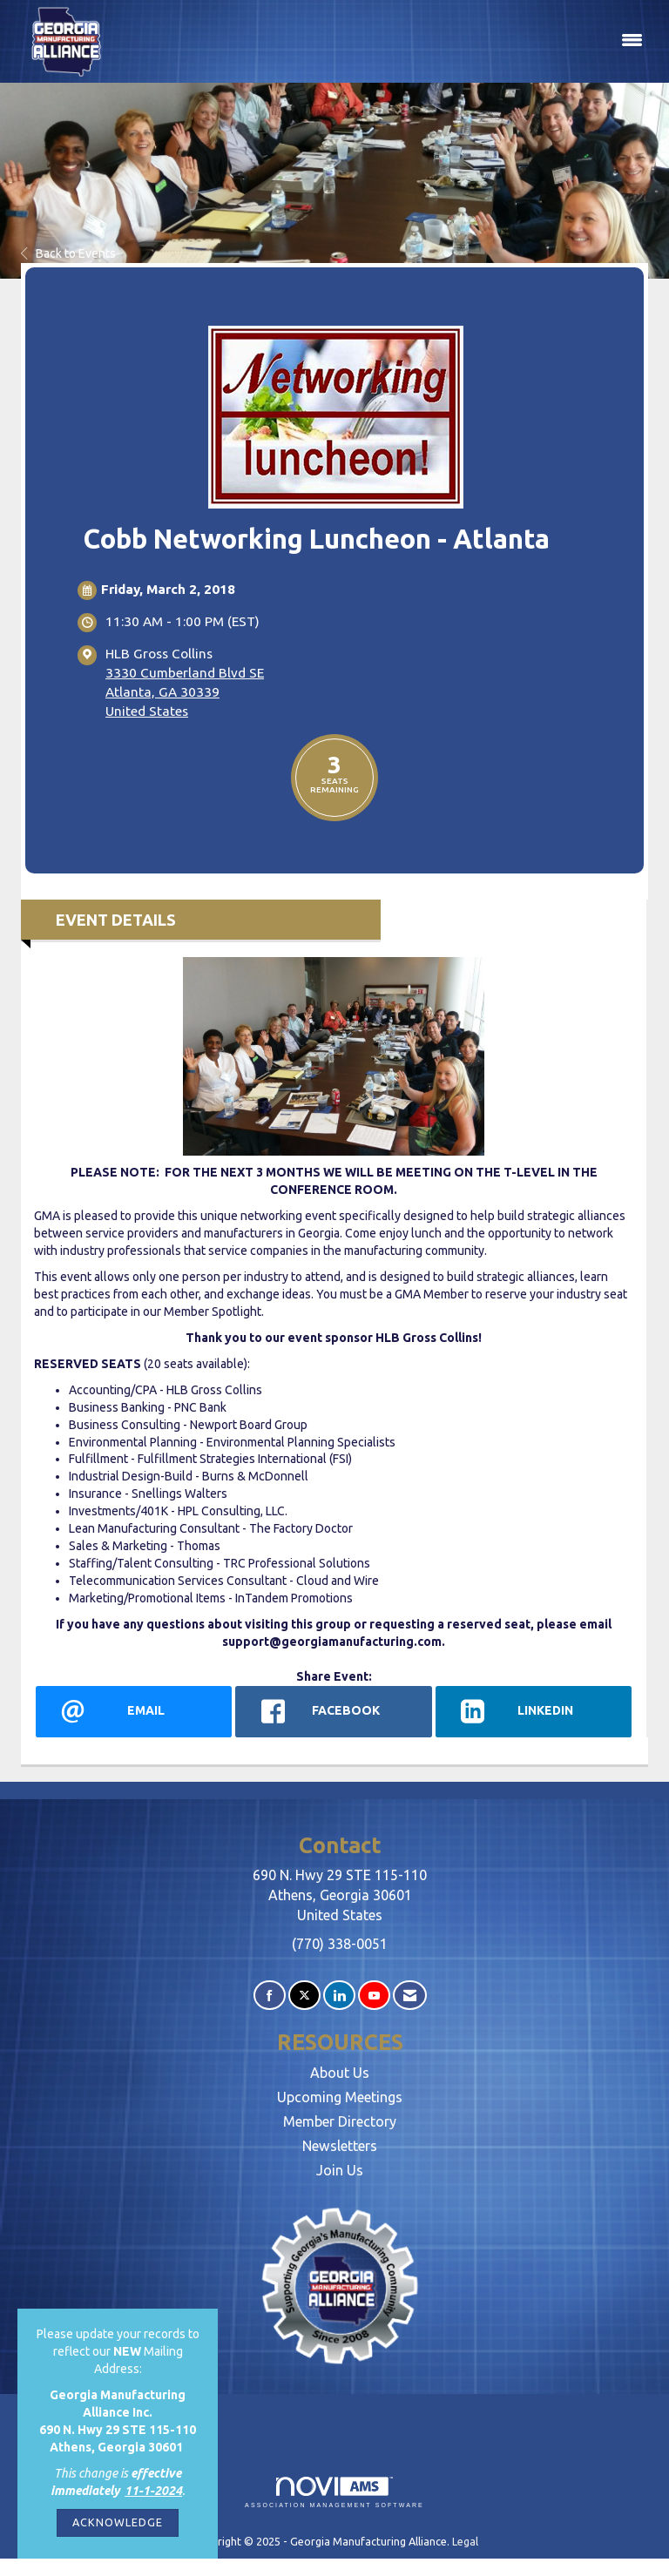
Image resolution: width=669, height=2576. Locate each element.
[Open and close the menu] (385, 41)
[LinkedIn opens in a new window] (534, 1711)
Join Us (339, 2170)
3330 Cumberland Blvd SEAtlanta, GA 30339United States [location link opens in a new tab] (184, 691)
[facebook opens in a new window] (333, 1711)
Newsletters (339, 2146)
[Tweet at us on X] (304, 1995)
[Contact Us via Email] (410, 1995)
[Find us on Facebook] (269, 1995)
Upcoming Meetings (339, 2097)
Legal (465, 2541)
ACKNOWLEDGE (117, 2522)
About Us (339, 2072)
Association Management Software (334, 2493)
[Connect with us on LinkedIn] (339, 1995)
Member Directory (339, 2121)
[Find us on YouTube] (374, 1995)
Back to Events (68, 253)
